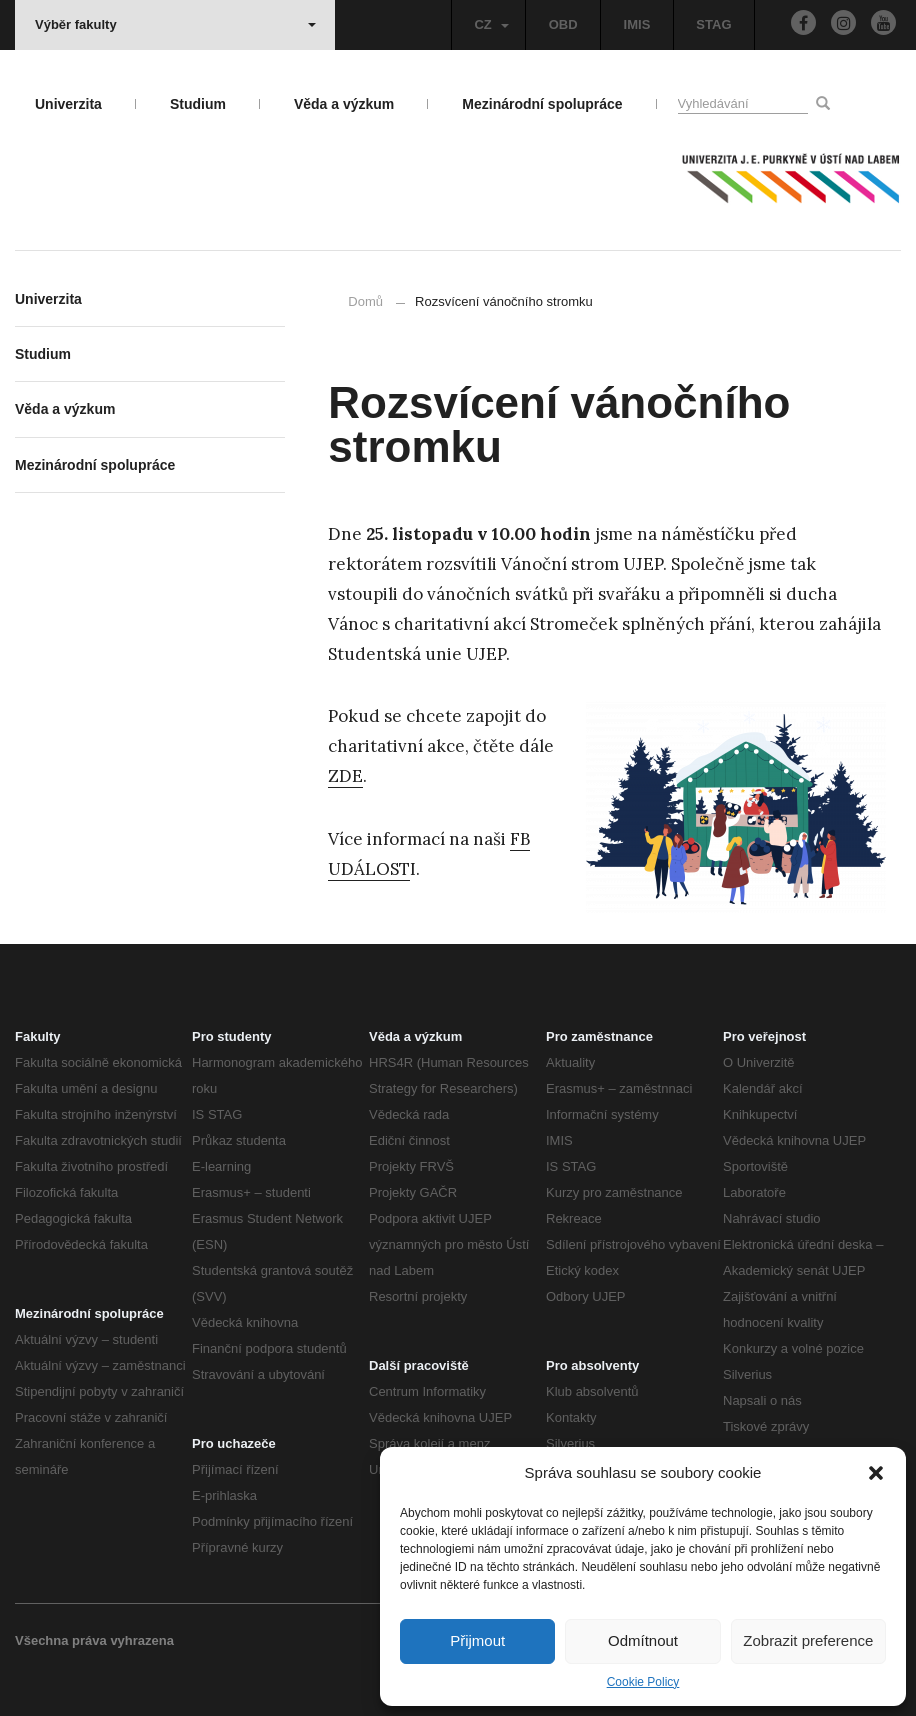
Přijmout (477, 1640)
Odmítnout (643, 1640)
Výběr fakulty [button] (175, 24)
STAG (713, 24)
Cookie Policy (643, 1682)
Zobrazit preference (808, 1640)
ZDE (345, 776)
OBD (563, 24)
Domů (365, 301)
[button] (876, 1473)
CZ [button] (491, 24)
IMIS (637, 24)
